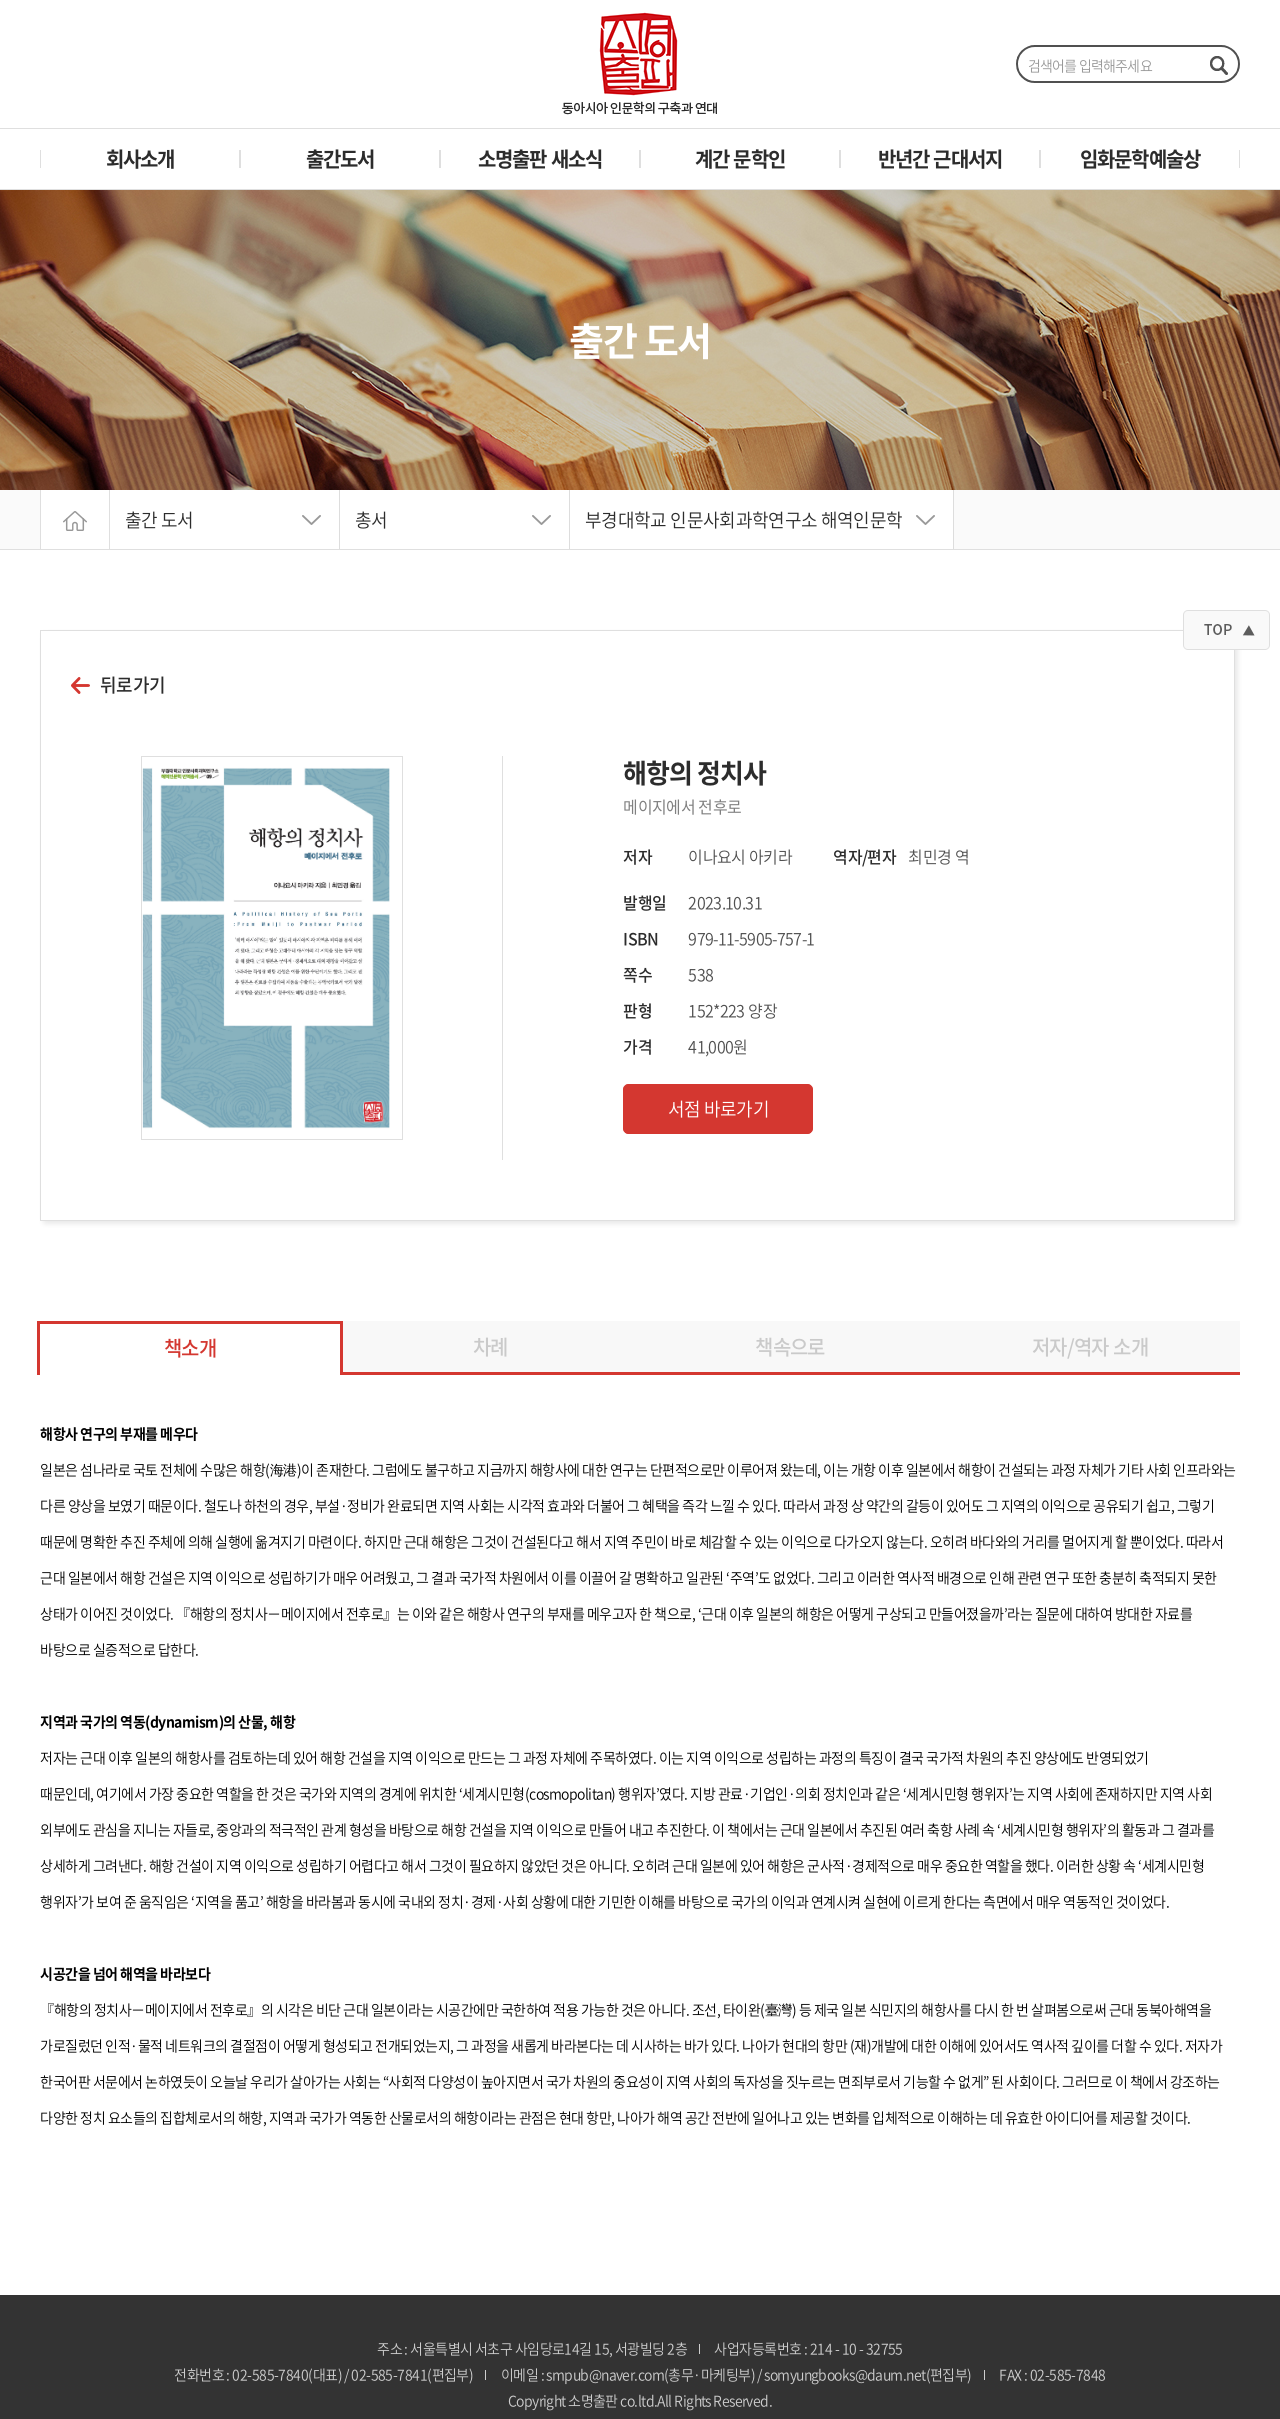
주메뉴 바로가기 (0, 0)
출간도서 (340, 158)
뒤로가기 (132, 685)
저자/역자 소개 (1090, 1346)
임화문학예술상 (1140, 158)
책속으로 (789, 1346)
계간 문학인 (740, 158)
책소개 (190, 1347)
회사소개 (140, 158)
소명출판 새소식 (540, 158)
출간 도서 (159, 519)
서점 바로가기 (719, 1108)
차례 (490, 1346)
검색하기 (1218, 65)
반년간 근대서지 (940, 158)
